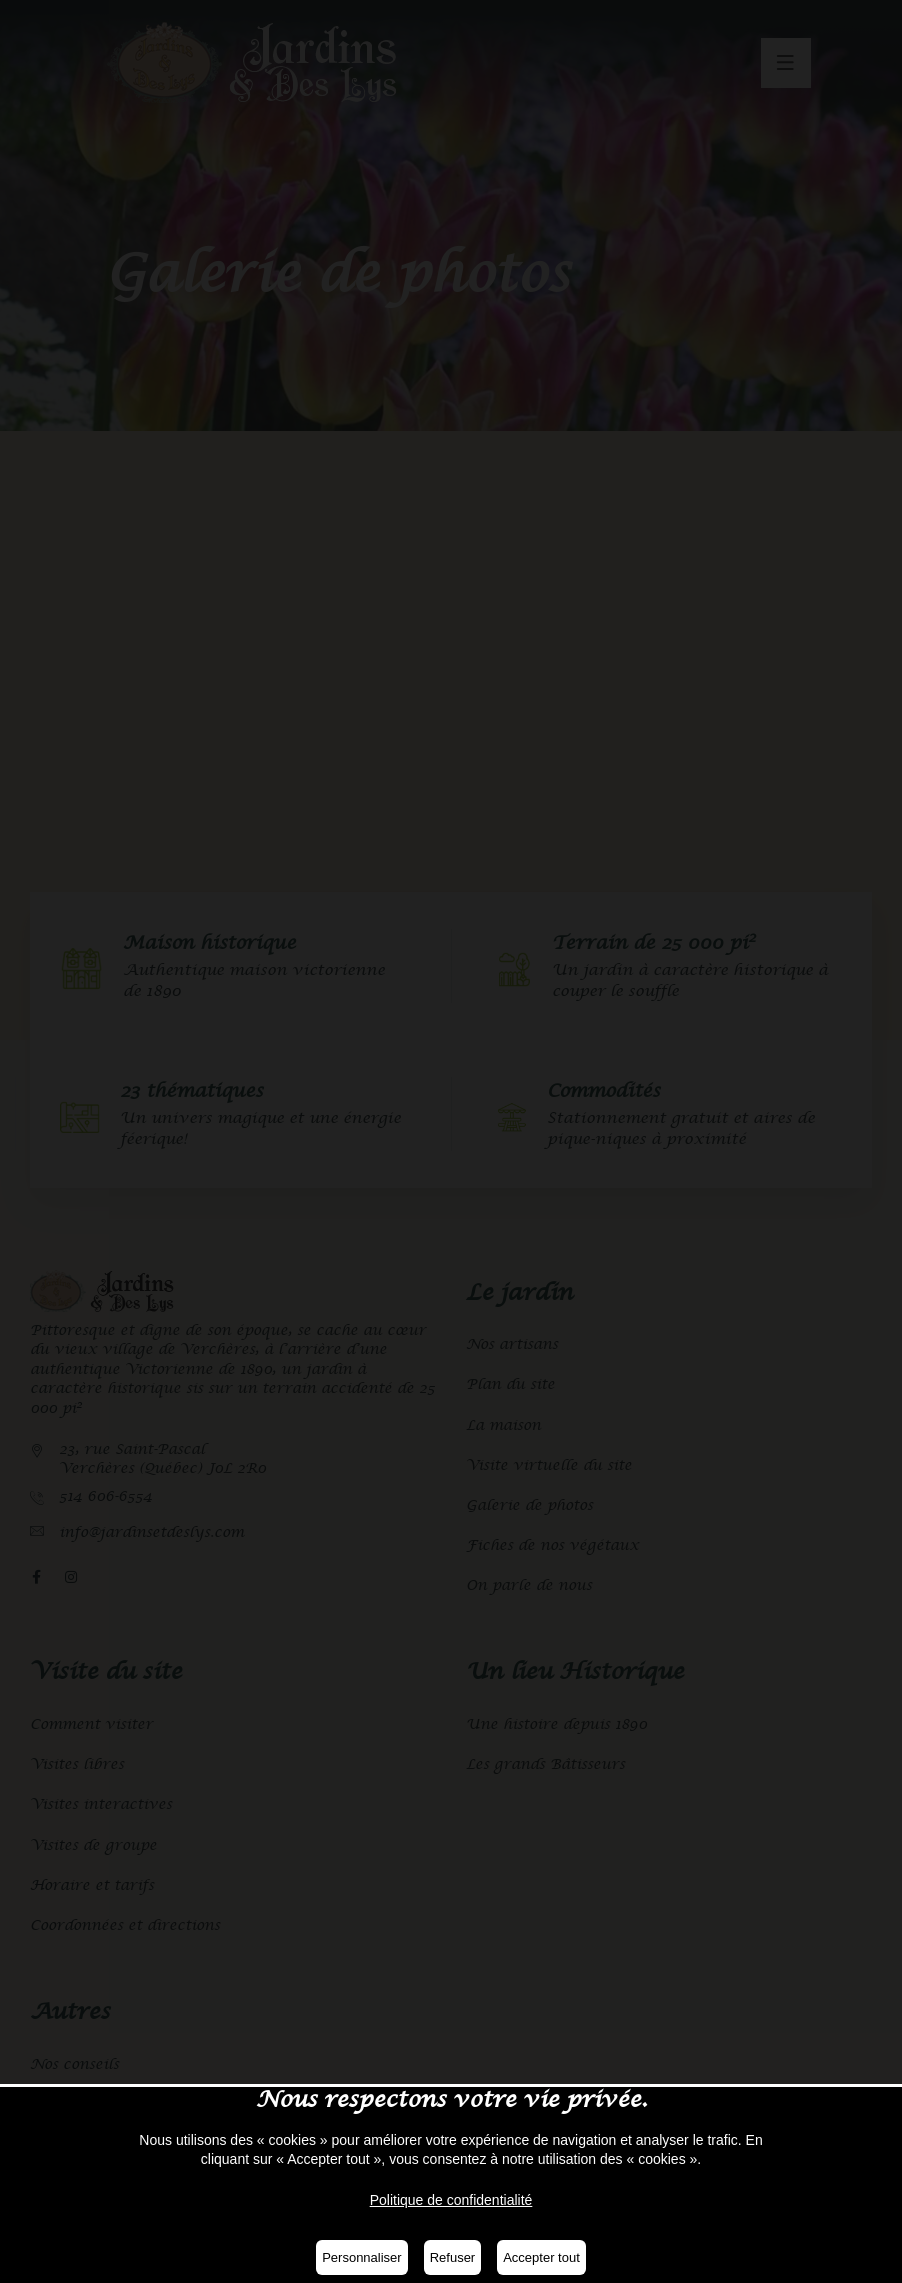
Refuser (453, 2257)
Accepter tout (541, 2257)
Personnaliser (362, 2257)
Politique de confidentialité (451, 2200)
